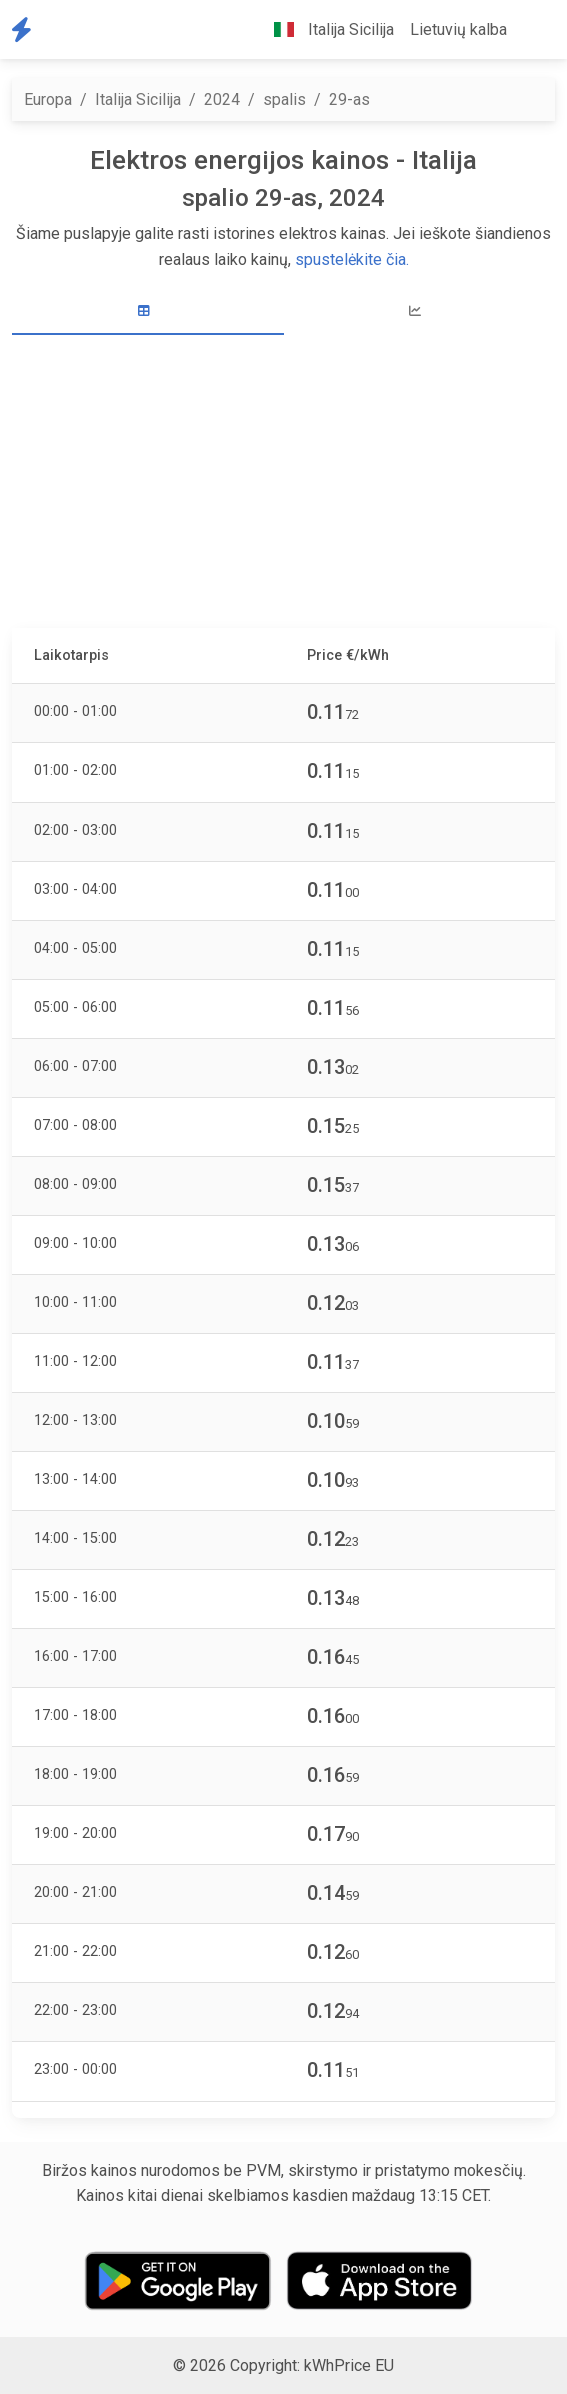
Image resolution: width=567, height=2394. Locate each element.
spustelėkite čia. (352, 259)
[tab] (148, 311)
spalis (284, 99)
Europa (48, 99)
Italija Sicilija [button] (326, 29)
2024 (222, 99)
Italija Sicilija (138, 99)
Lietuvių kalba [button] (458, 29)
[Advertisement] (283, 484)
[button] (531, 30)
